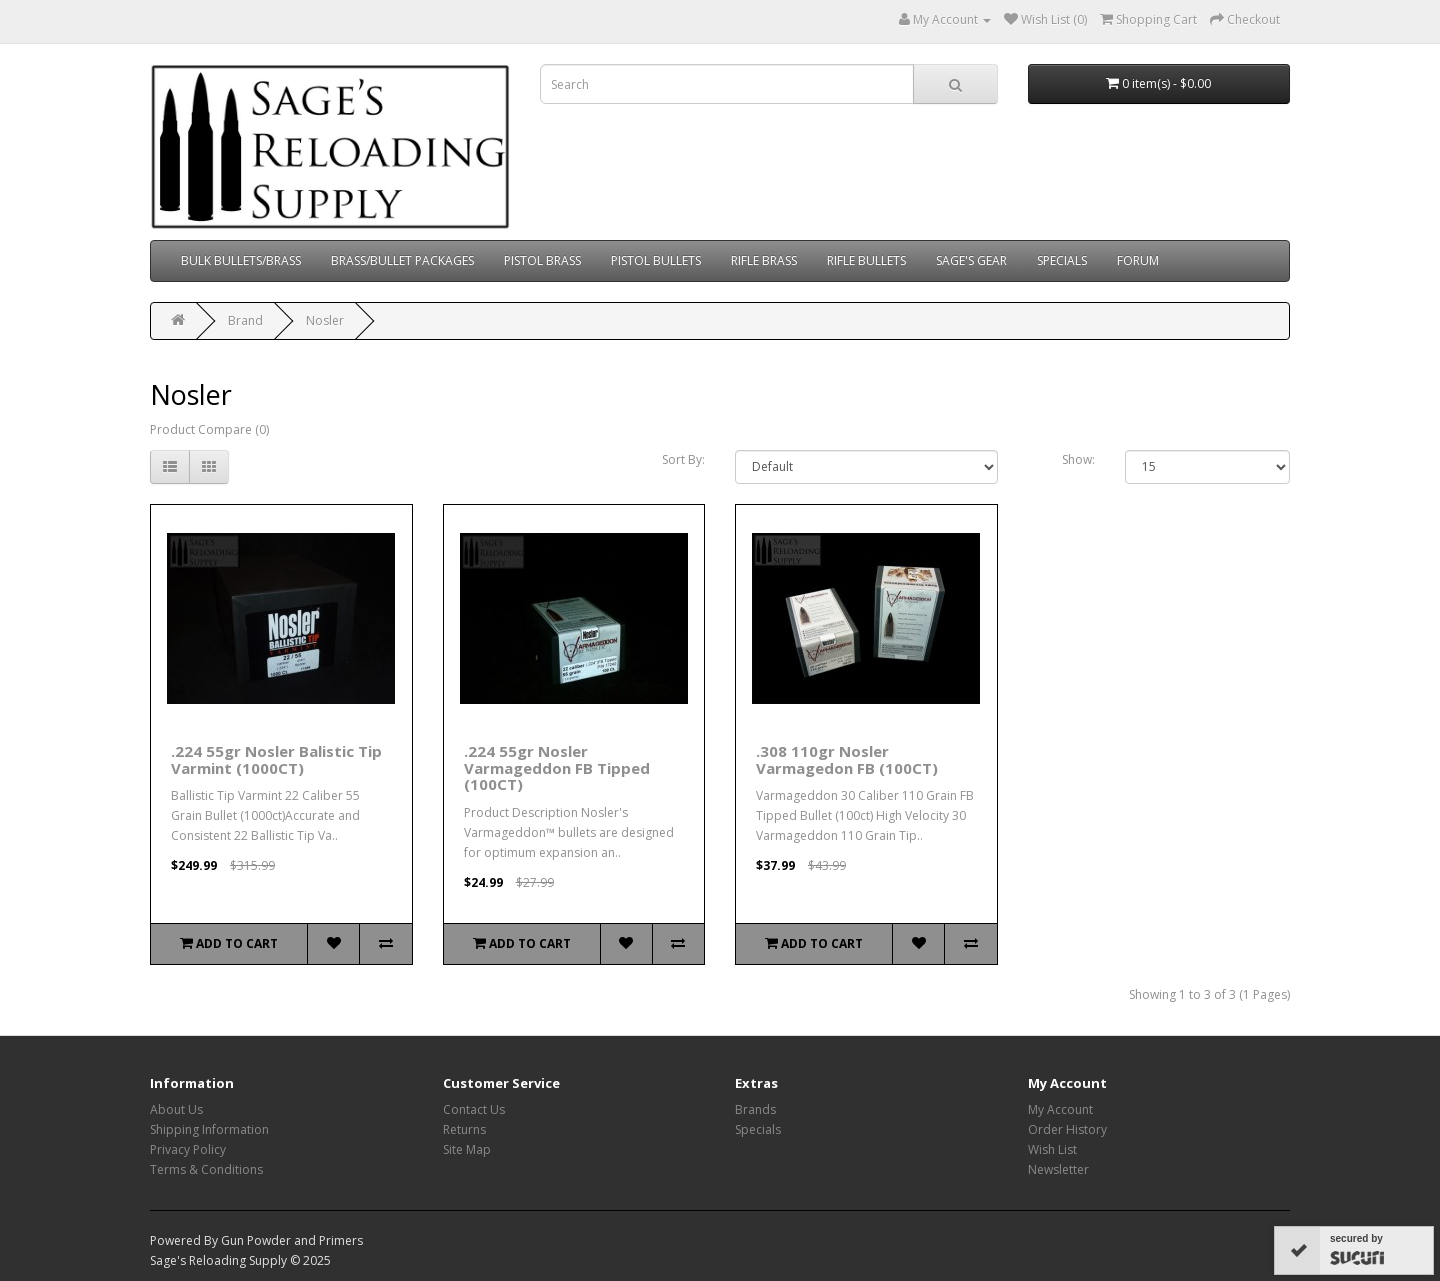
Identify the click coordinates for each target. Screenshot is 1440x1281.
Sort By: (683, 459)
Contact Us (474, 1109)
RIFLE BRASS (764, 260)
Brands (755, 1109)
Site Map (467, 1149)
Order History (1067, 1129)
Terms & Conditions (206, 1169)
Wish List (1052, 1149)
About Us (176, 1109)
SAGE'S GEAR (971, 260)
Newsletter (1058, 1169)
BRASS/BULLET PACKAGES (402, 260)
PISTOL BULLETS (656, 260)
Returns (464, 1129)
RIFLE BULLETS (866, 260)
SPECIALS (1062, 260)
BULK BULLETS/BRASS (241, 260)
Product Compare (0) (209, 429)
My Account (1060, 1109)
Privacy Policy (188, 1149)
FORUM (1138, 260)
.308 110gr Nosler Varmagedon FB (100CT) (847, 759)
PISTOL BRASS (542, 260)
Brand (245, 320)
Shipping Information (209, 1129)
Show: (1078, 459)
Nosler (325, 320)
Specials (758, 1129)
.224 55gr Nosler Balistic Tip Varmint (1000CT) (276, 759)
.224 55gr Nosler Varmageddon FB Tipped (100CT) (557, 767)
